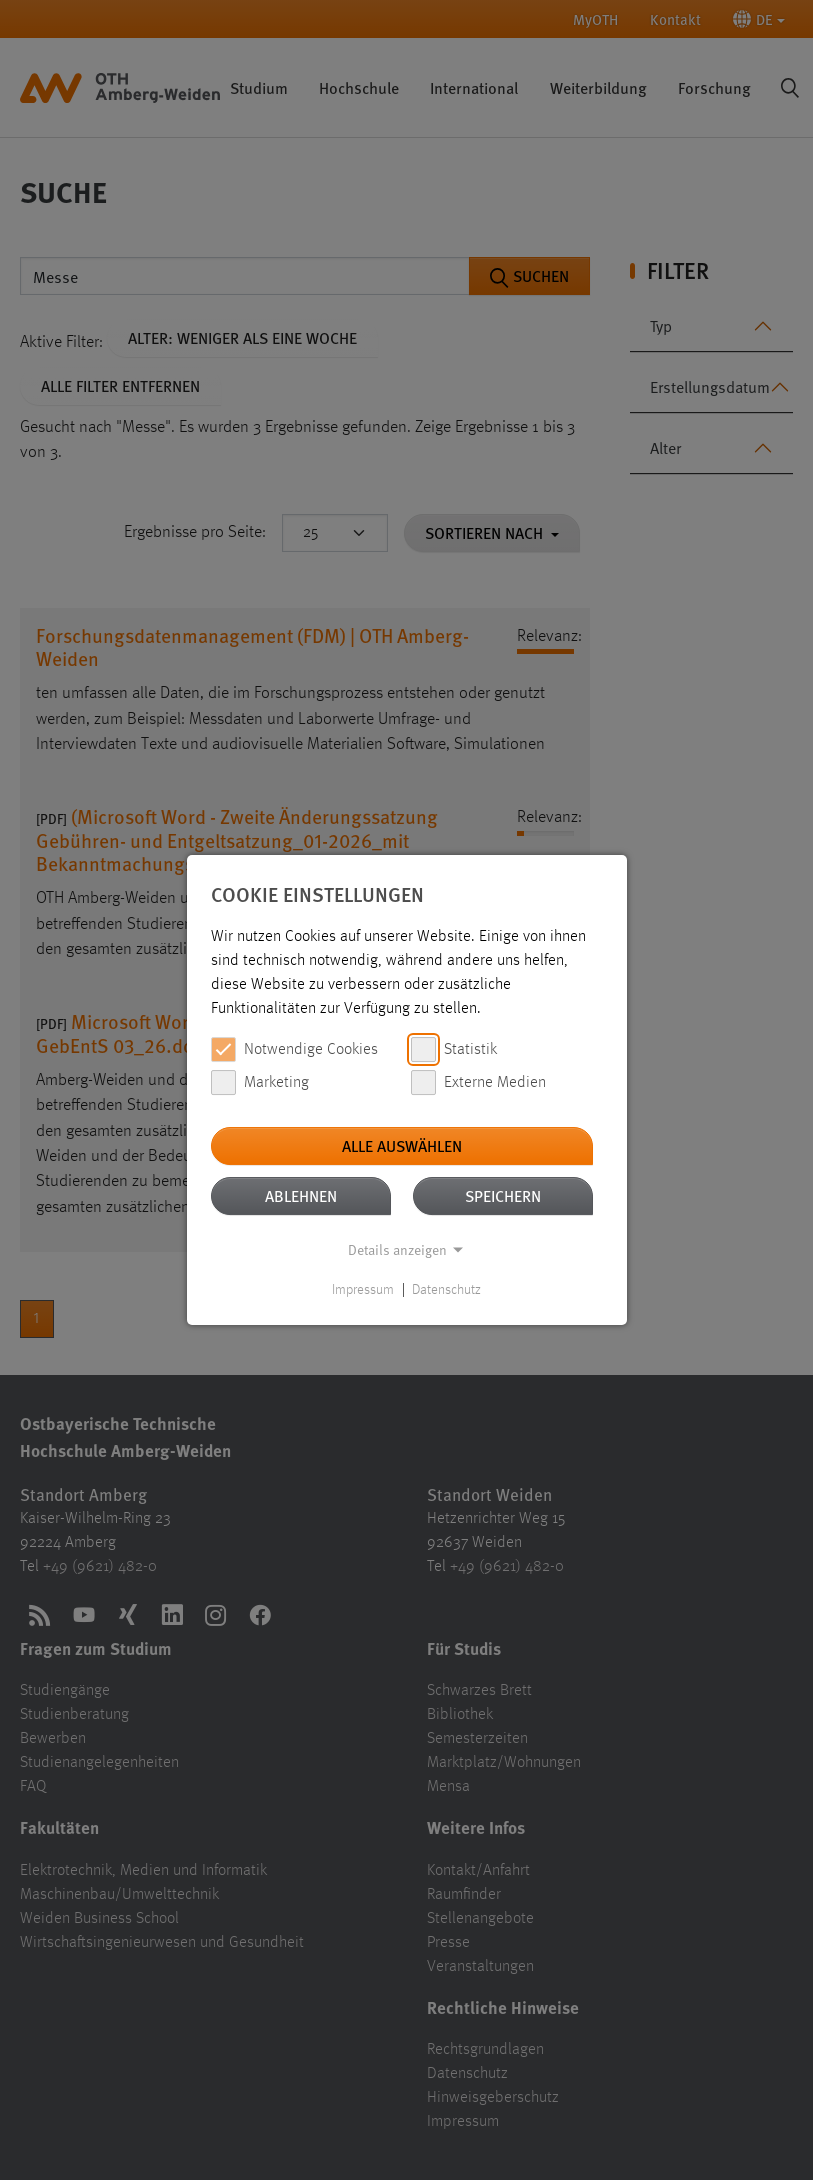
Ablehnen (301, 1195)
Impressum (363, 1290)
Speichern (503, 1195)
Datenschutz (446, 1290)
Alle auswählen (402, 1145)
